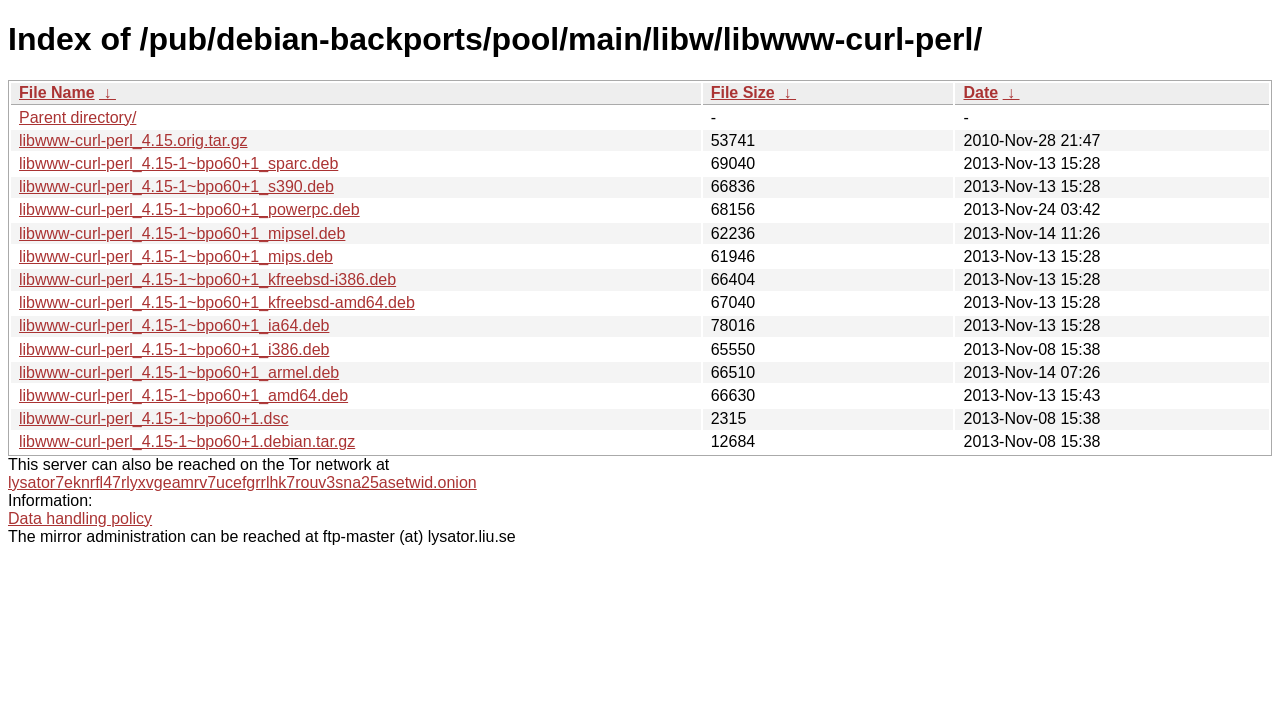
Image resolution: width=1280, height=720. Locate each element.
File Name (57, 92)
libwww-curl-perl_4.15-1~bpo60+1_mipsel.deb (182, 233)
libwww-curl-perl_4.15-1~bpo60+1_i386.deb (174, 349)
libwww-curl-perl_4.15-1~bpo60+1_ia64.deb (174, 325)
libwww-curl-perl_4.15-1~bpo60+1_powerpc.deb (189, 209)
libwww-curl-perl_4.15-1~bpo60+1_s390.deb (176, 186)
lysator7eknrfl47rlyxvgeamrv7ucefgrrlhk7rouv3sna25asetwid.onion (242, 482)
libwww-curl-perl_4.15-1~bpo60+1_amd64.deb (183, 395)
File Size (743, 92)
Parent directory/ (77, 117)
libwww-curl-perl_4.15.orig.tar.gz (133, 140)
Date (980, 92)
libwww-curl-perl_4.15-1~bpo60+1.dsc (153, 418)
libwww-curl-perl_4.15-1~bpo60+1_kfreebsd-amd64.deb (217, 302)
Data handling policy (80, 518)
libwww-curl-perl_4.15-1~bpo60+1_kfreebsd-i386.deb (207, 279)
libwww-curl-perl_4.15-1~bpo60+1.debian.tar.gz (187, 441)
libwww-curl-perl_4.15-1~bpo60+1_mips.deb (176, 256)
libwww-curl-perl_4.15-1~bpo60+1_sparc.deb (178, 163)
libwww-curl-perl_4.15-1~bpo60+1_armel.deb (179, 372)
